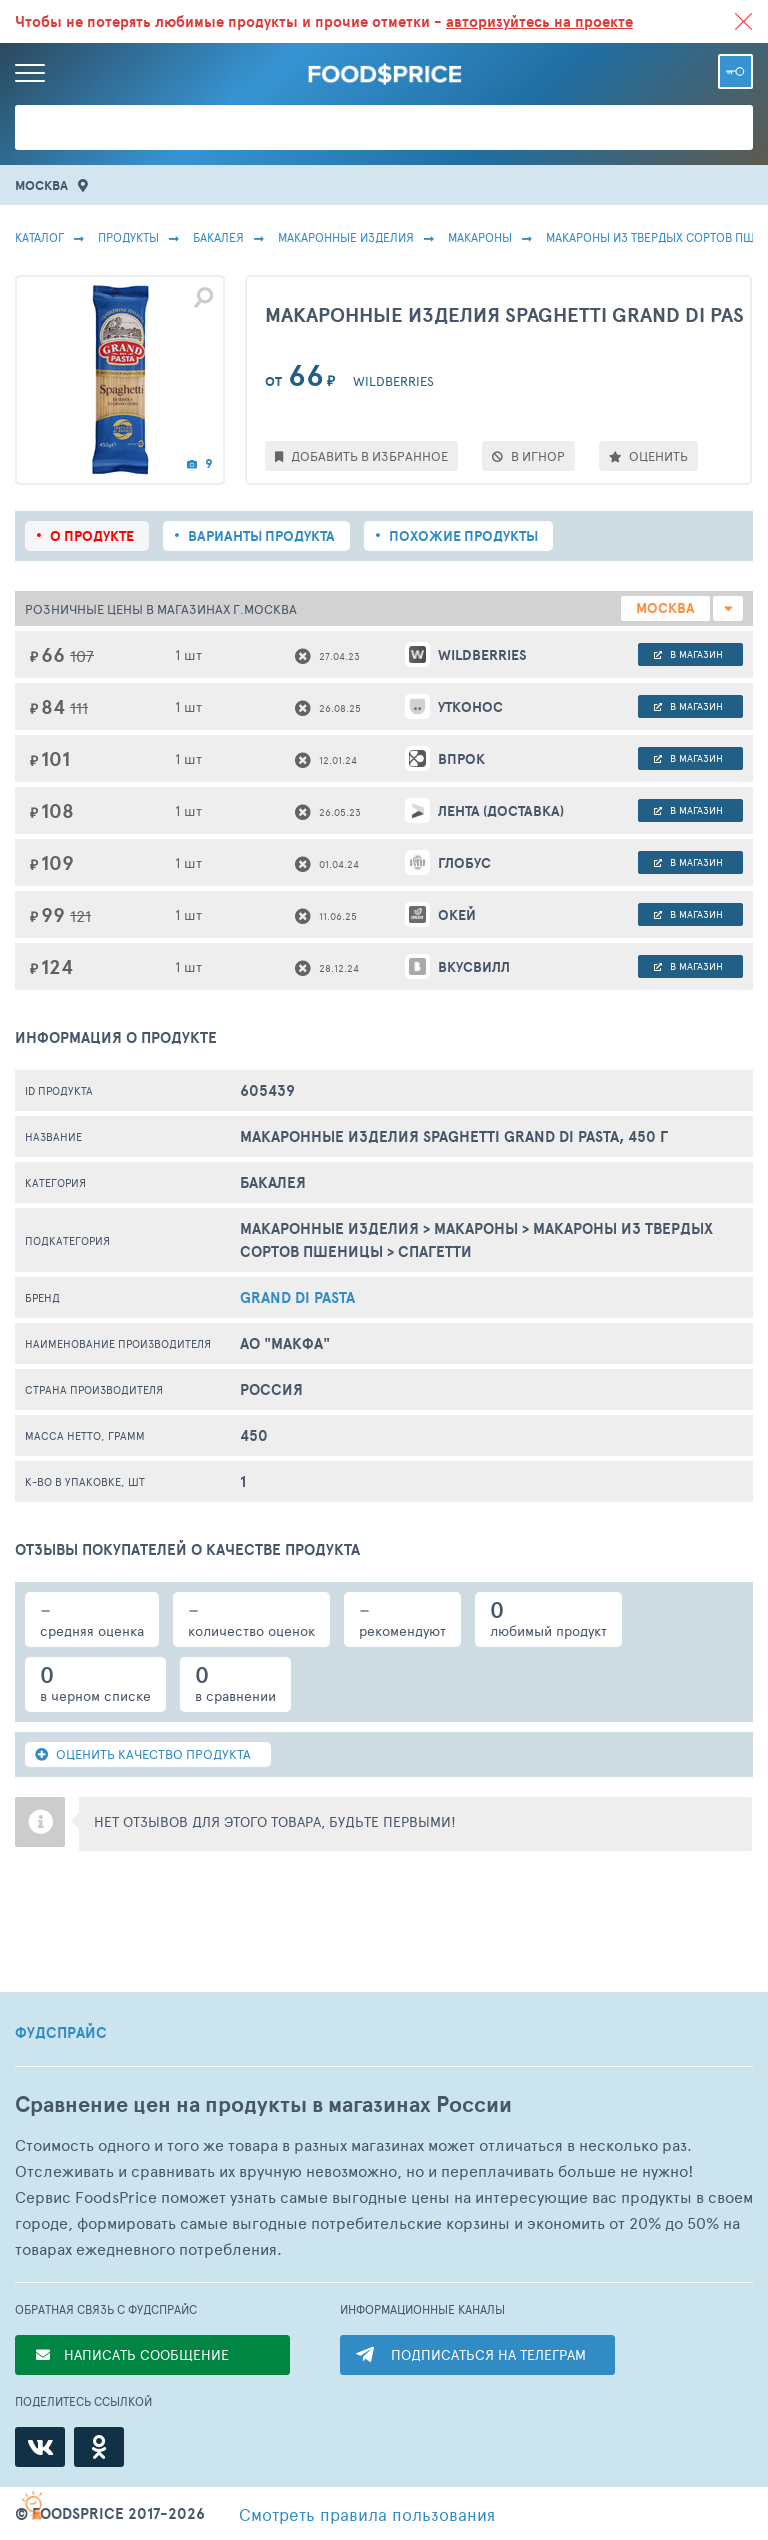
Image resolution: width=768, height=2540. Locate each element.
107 (82, 655)
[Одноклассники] (99, 2447)
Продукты (128, 237)
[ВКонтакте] (40, 2447)
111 (79, 707)
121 (80, 915)
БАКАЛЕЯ (218, 237)
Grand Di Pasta (297, 1297)
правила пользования (367, 2514)
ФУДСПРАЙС (61, 2033)
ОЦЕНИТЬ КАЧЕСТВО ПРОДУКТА (143, 1754)
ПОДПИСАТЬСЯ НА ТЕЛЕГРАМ (488, 2354)
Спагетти (435, 1251)
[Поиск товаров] (384, 127)
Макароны (480, 237)
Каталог (39, 237)
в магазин (688, 654)
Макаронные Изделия (346, 237)
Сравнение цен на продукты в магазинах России (263, 2104)
